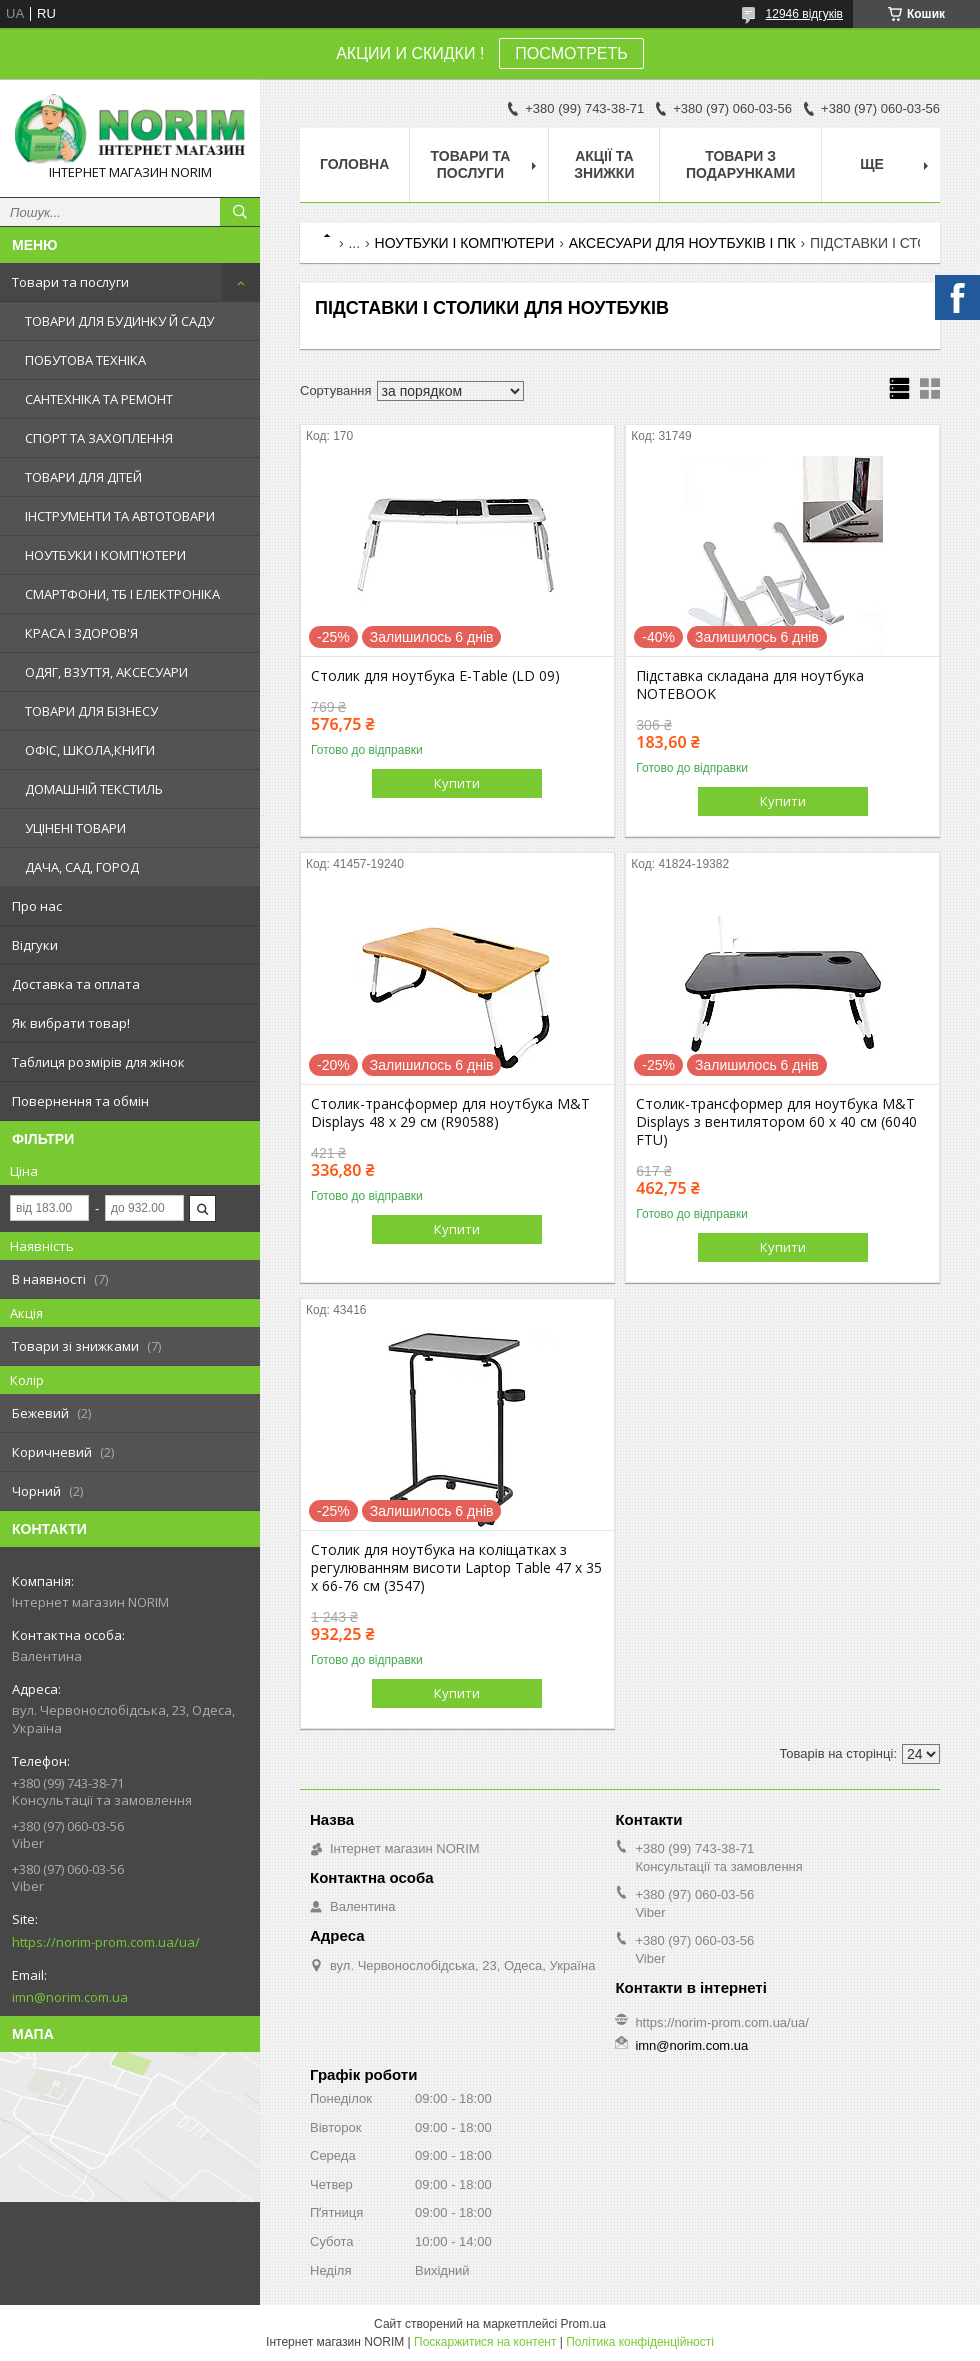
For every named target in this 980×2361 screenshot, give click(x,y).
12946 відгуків (804, 14)
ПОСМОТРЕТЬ (571, 53)
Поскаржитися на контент (485, 2342)
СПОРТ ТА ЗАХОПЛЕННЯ (99, 438)
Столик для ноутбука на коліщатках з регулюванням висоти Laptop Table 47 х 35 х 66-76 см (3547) (456, 1568)
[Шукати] (240, 212)
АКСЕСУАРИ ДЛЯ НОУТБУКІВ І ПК (682, 243)
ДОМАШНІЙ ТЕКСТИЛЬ (94, 789)
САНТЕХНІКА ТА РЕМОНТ (99, 399)
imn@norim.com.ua (70, 1997)
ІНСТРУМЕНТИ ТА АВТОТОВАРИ (120, 516)
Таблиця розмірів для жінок (98, 1062)
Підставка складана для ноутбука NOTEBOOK (750, 685)
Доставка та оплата (76, 984)
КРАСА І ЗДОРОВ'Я (81, 633)
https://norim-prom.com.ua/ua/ (106, 1942)
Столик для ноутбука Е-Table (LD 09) (435, 676)
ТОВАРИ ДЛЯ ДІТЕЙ (83, 477)
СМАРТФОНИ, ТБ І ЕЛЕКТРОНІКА (122, 594)
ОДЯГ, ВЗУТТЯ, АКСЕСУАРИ (106, 672)
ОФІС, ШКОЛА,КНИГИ (90, 750)
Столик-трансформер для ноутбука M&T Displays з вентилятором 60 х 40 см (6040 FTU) (776, 1122)
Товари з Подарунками (740, 164)
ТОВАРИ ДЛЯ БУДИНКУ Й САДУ (119, 321)
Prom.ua (583, 2324)
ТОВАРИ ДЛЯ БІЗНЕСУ (91, 711)
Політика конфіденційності (640, 2342)
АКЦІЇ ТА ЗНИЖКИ (604, 164)
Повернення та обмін (80, 1101)
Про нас (37, 906)
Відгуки (35, 945)
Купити (457, 783)
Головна (354, 164)
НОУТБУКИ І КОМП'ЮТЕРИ (105, 555)
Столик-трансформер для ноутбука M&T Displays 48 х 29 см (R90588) (450, 1113)
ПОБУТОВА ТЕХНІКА (85, 360)
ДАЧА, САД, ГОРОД (82, 867)
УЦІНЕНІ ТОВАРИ (75, 828)
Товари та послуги (70, 282)
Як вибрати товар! (71, 1023)
